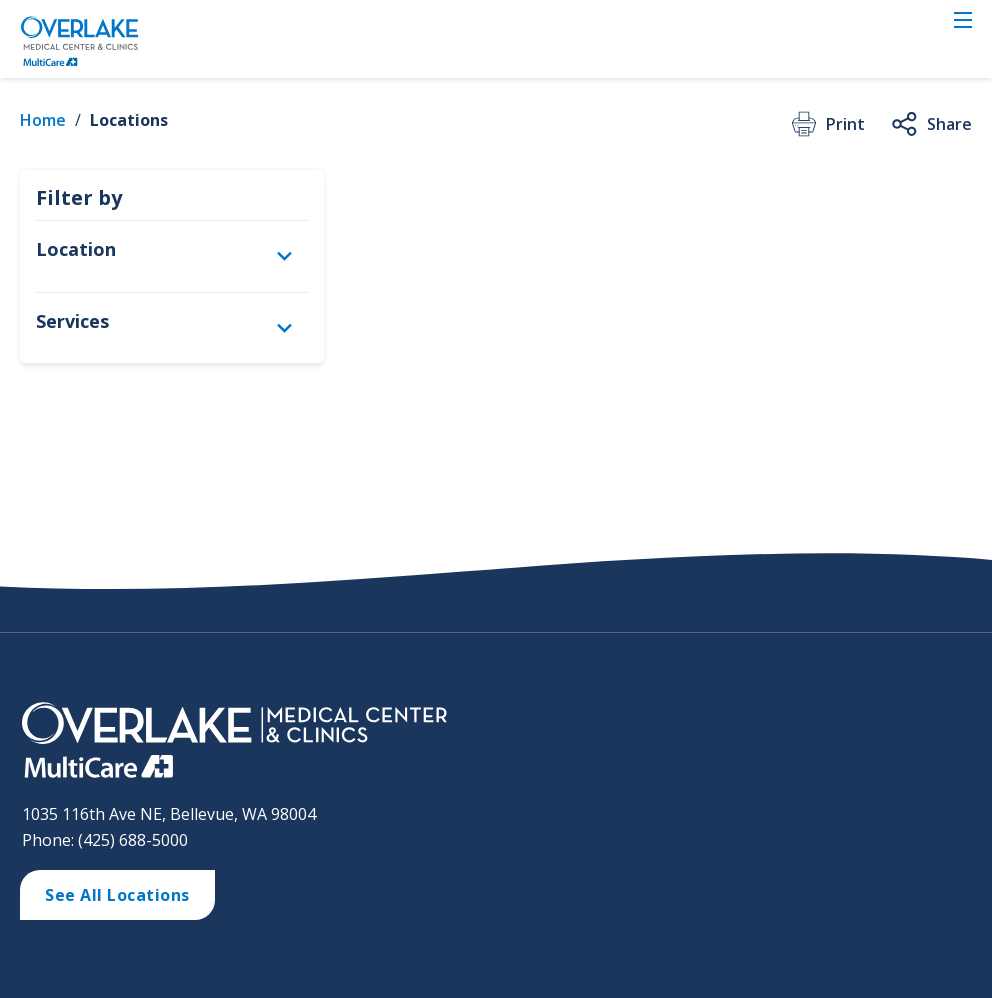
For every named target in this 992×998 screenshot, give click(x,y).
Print (826, 124)
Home (43, 120)
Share (930, 124)
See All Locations (117, 895)
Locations (129, 120)
